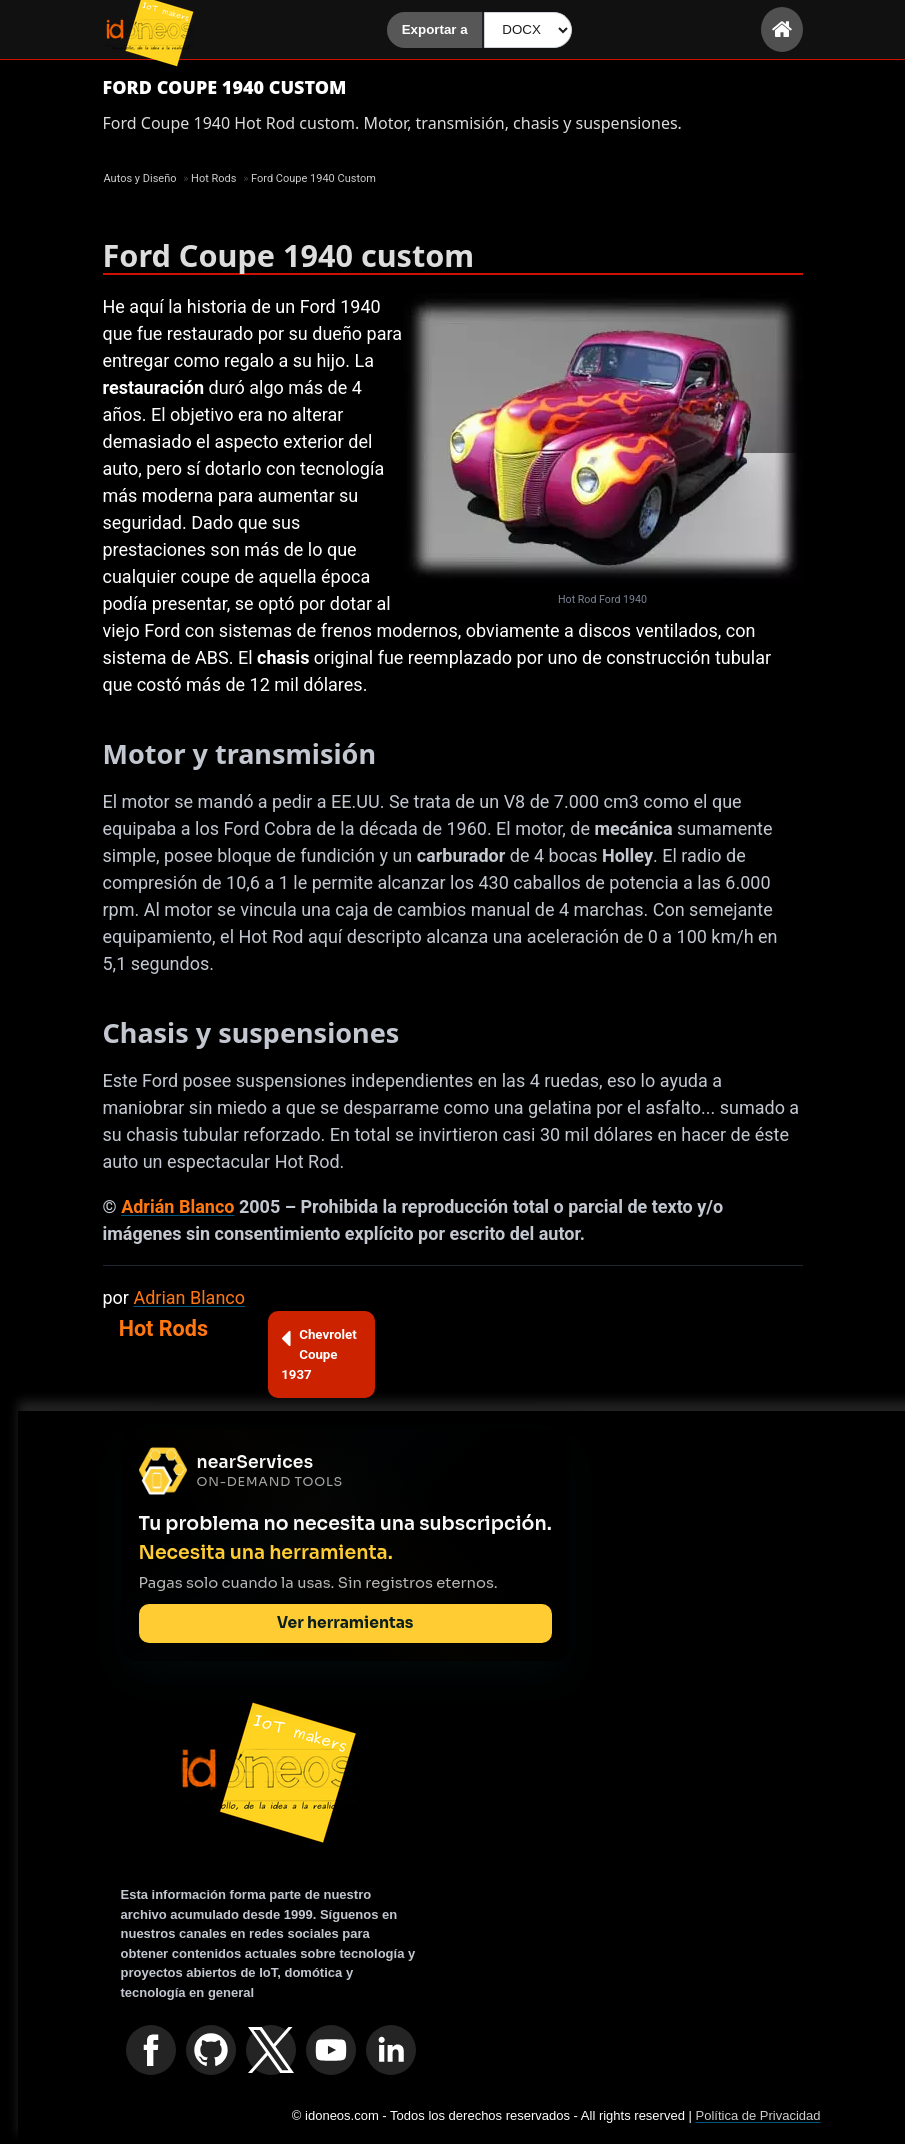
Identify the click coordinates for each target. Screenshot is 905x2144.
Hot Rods (163, 1328)
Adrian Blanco (189, 1297)
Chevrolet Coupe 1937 (319, 1353)
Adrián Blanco (177, 1206)
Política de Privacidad (757, 2115)
